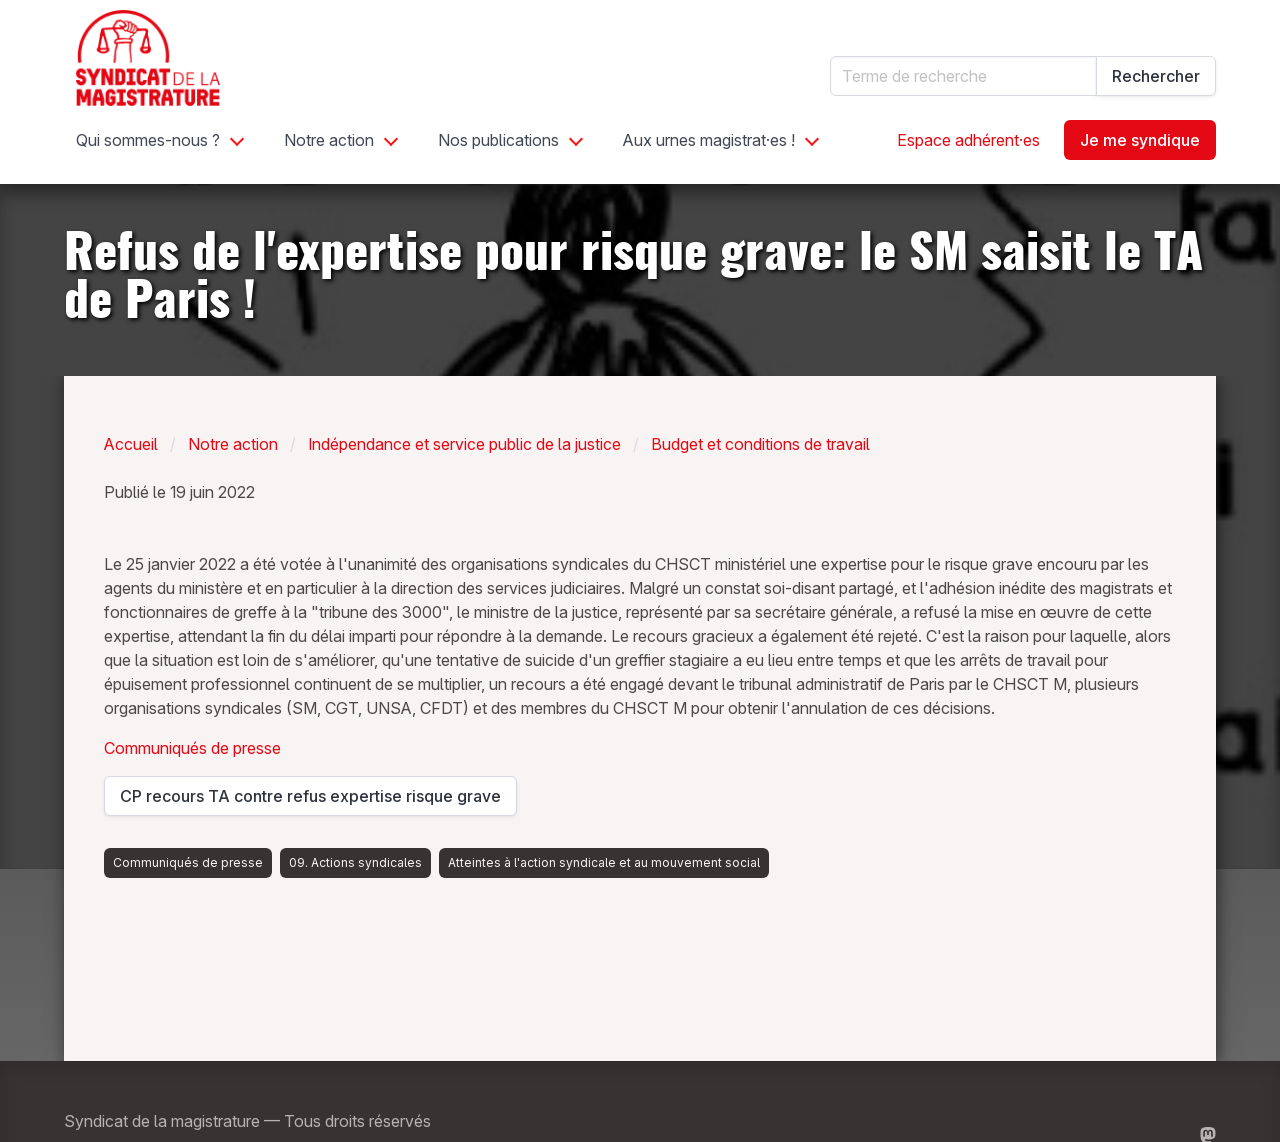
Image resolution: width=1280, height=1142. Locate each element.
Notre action (329, 140)
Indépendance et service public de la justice (464, 444)
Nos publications (498, 140)
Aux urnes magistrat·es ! (709, 140)
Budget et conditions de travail (760, 444)
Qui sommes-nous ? (148, 140)
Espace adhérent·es (968, 140)
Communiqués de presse (192, 748)
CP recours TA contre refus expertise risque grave (310, 801)
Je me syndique (1140, 140)
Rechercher (1156, 76)
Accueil (131, 444)
